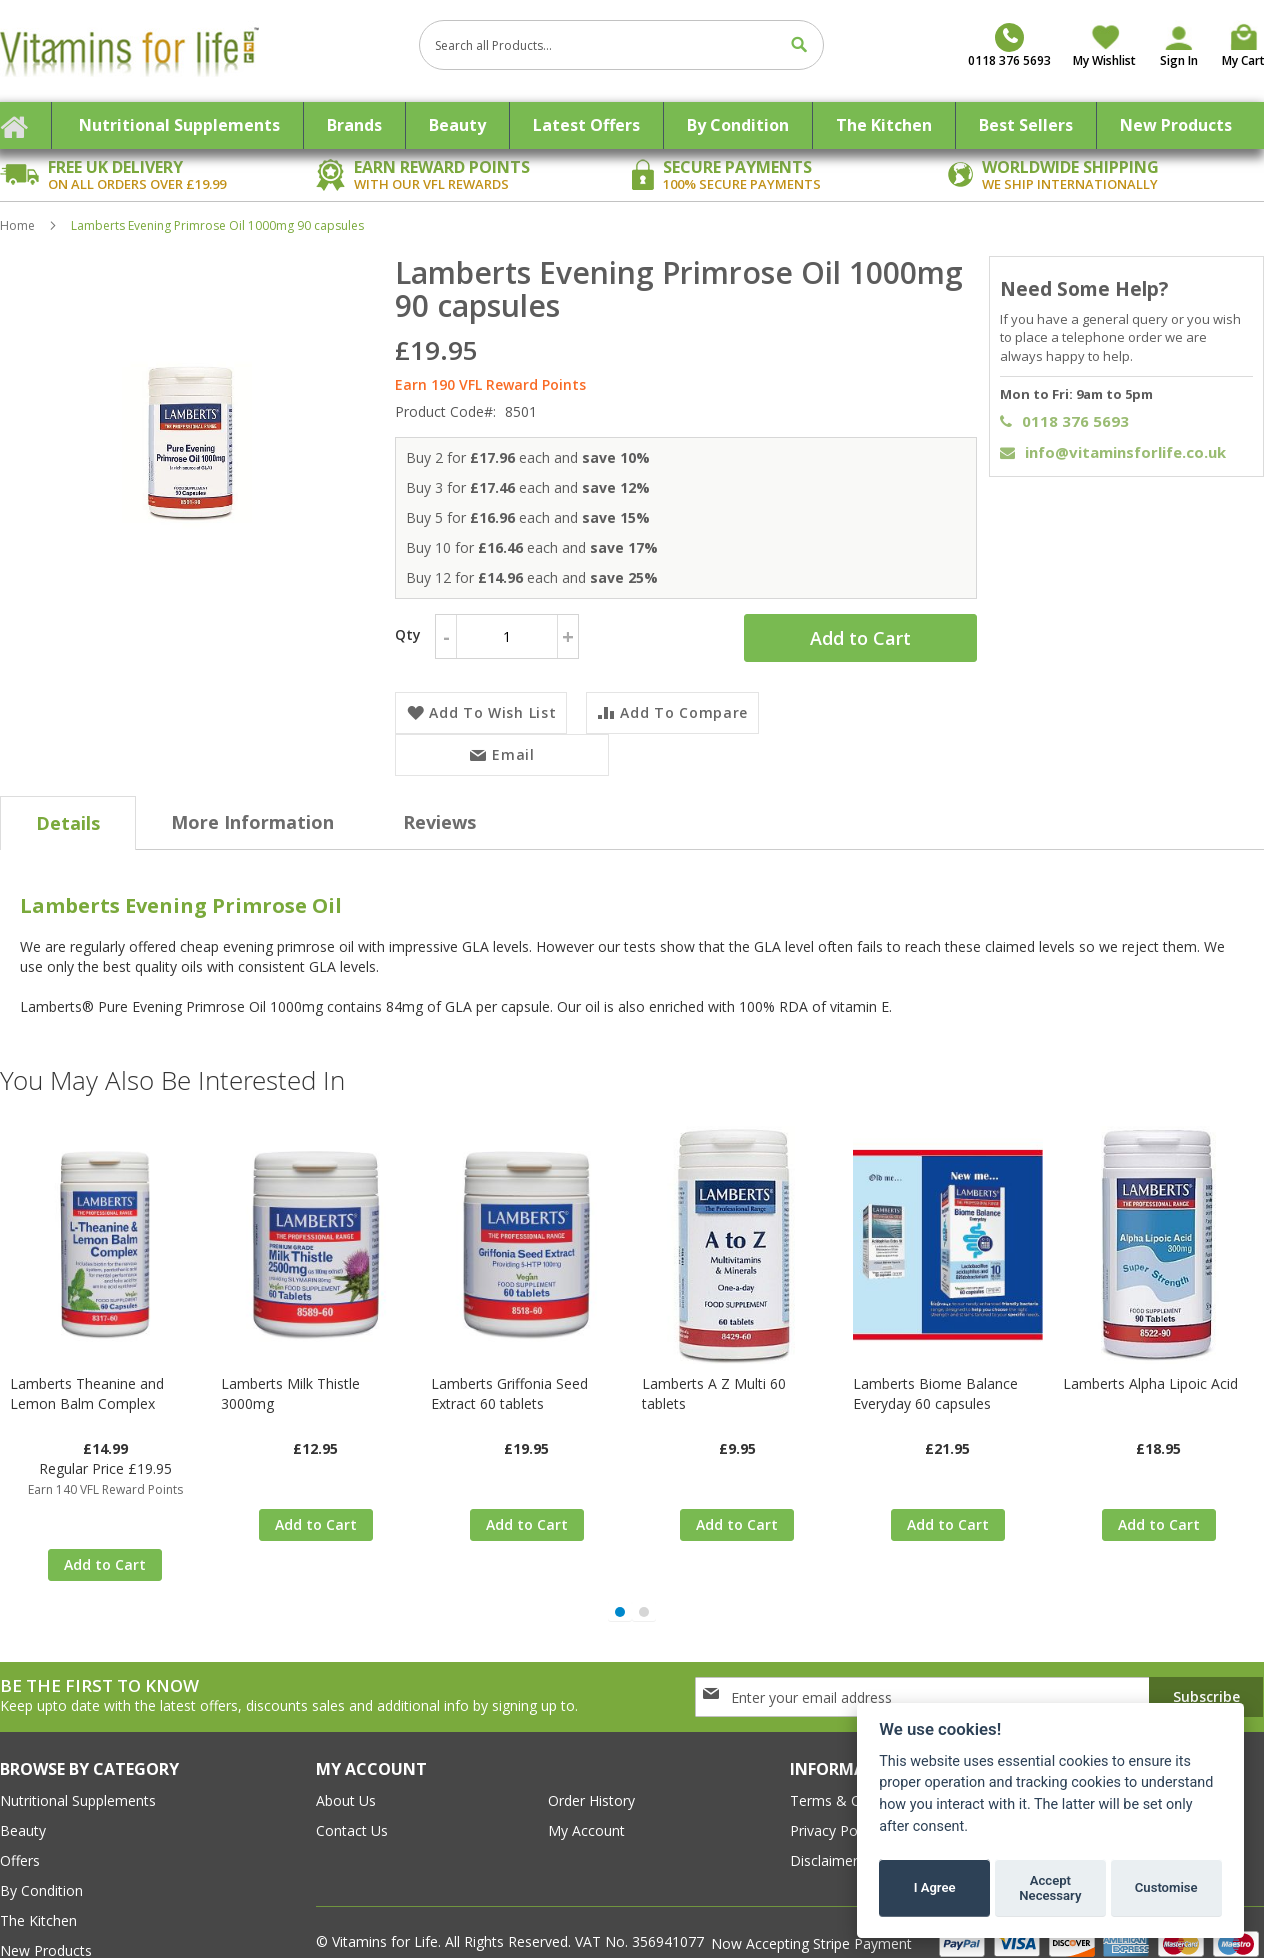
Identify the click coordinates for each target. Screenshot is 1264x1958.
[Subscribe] (1206, 1653)
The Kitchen (38, 1876)
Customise (1166, 1887)
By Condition (41, 1846)
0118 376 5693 (1064, 421)
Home (17, 225)
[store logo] (202, 51)
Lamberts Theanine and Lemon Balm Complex (87, 1369)
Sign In (1179, 60)
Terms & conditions (855, 1756)
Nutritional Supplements (78, 1756)
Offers (20, 1816)
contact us (352, 1786)
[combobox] (621, 45)
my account (586, 1786)
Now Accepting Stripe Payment (813, 1899)
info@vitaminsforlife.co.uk (1113, 452)
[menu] (632, 125)
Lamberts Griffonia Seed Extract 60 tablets (509, 1369)
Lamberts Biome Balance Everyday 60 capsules (935, 1369)
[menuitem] (180, 125)
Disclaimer (824, 1816)
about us (346, 1756)
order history (591, 1756)
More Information (252, 798)
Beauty (23, 1786)
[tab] (68, 799)
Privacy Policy (834, 1786)
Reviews (439, 798)
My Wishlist (1104, 60)
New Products (46, 1906)
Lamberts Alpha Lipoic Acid (1150, 1359)
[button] (620, 1568)
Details (68, 799)
